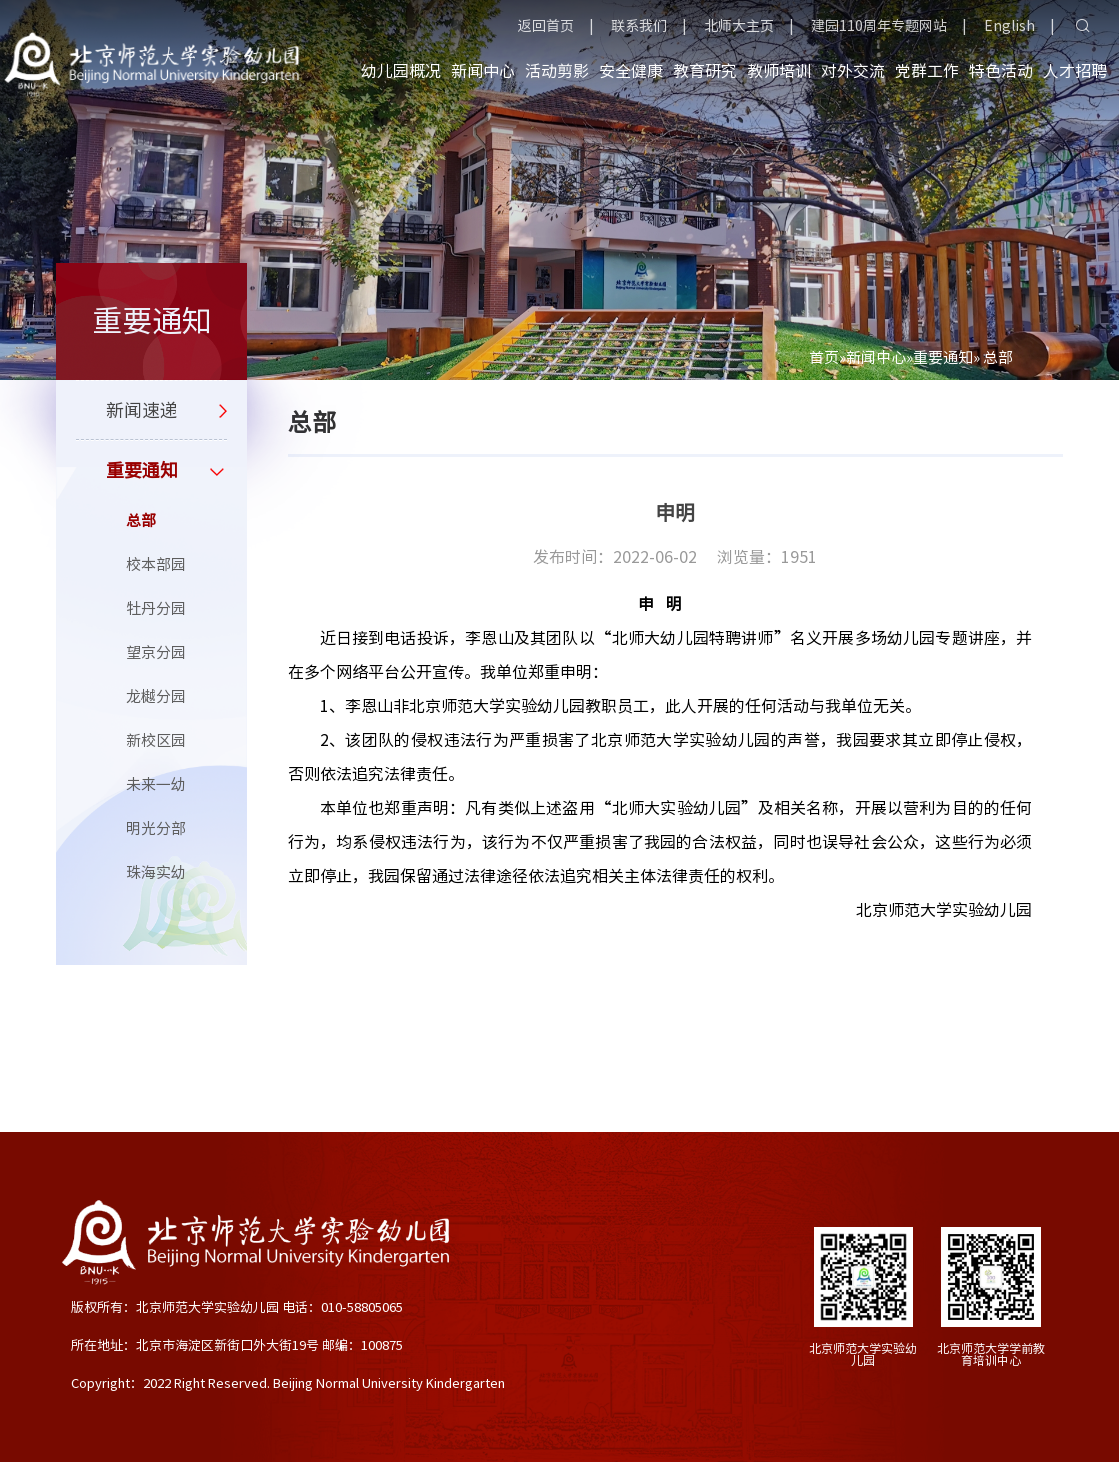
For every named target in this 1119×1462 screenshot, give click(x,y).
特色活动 (1001, 71)
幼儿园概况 (401, 71)
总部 (141, 520)
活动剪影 (557, 71)
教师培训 (779, 71)
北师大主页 (739, 26)
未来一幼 (156, 784)
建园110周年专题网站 (879, 26)
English (1009, 26)
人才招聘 (1075, 71)
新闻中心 (483, 71)
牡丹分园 (156, 608)
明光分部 (156, 828)
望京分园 (156, 652)
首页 (824, 357)
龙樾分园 (156, 696)
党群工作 (927, 71)
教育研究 (705, 71)
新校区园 (156, 740)
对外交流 (853, 71)
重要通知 (943, 357)
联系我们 (639, 26)
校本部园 (156, 564)
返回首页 (546, 26)
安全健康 (631, 71)
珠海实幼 (156, 872)
